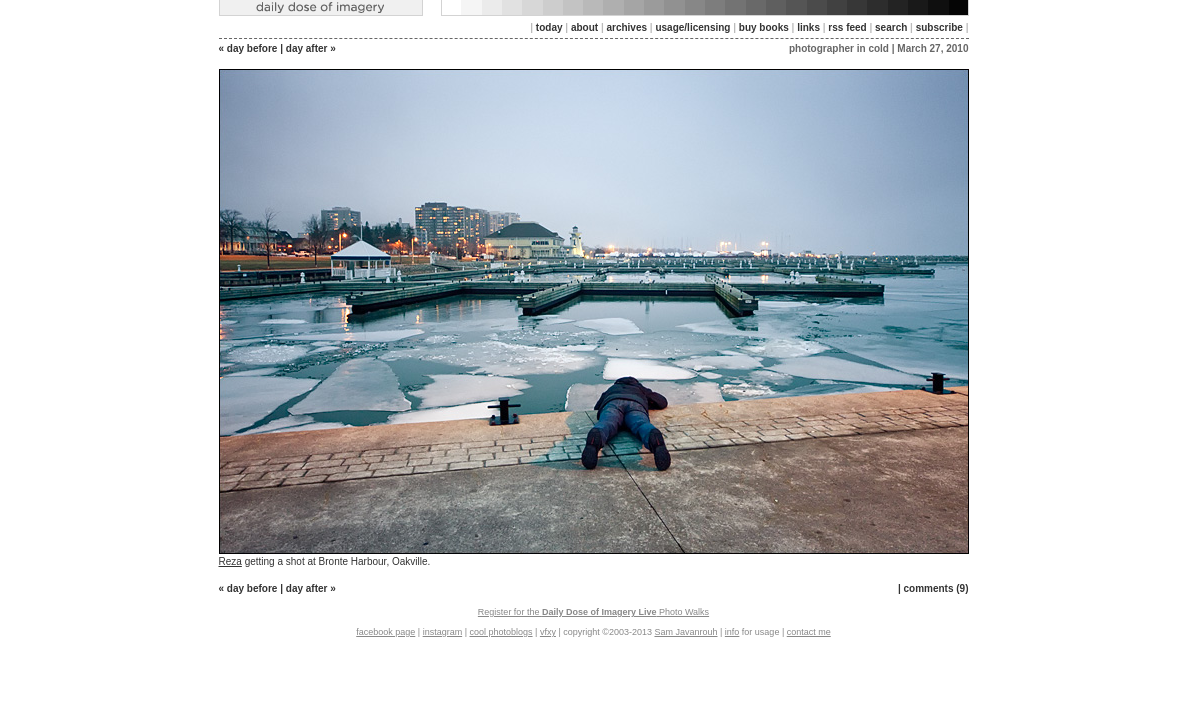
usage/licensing (692, 27)
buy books (764, 27)
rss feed (847, 27)
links (808, 27)
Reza (230, 561)
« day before (248, 48)
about (584, 27)
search (891, 27)
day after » (311, 48)
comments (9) (935, 588)
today (549, 27)
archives (626, 27)
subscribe (939, 27)
